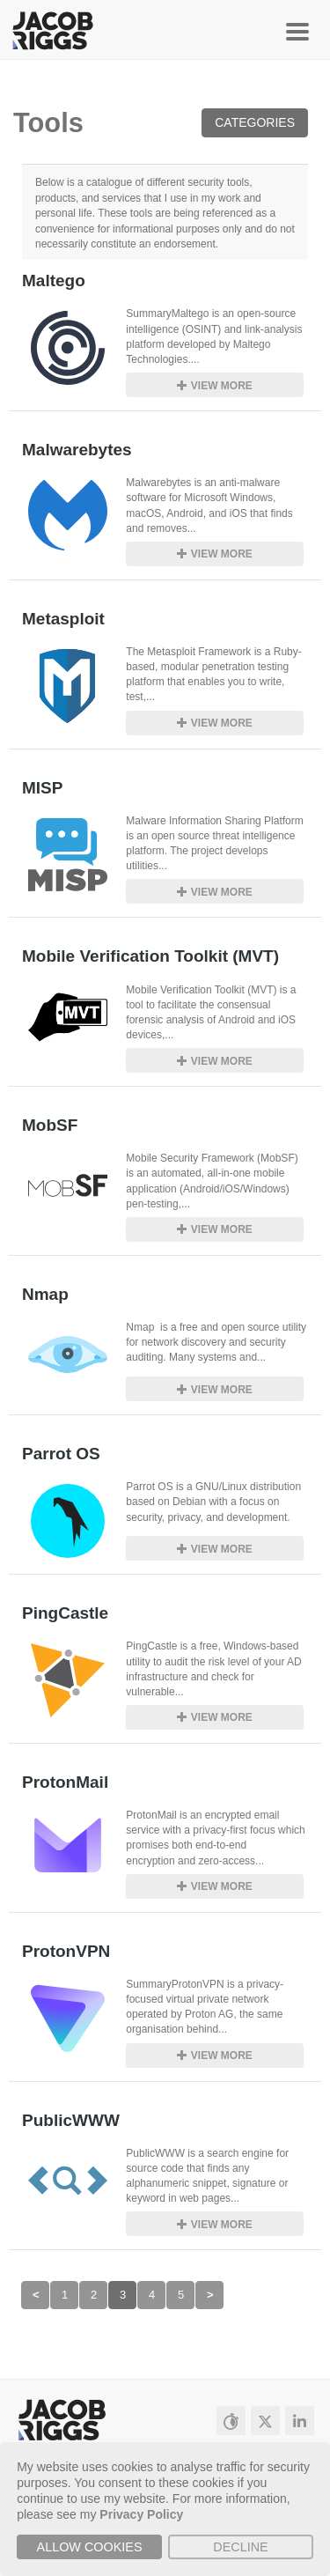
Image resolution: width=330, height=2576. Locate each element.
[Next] (209, 2295)
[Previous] (35, 2295)
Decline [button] (240, 2547)
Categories (255, 122)
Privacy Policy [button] (141, 2514)
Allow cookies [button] (90, 2547)
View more (214, 386)
